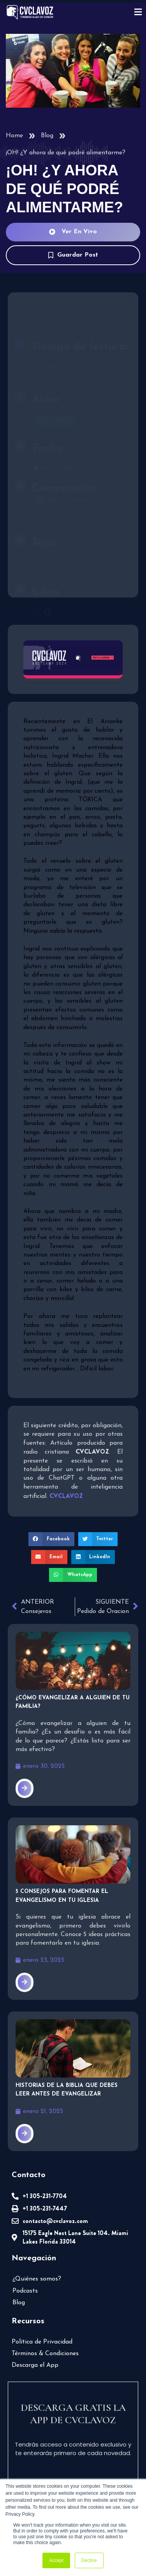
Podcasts (25, 2291)
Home (14, 136)
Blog (47, 136)
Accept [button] (56, 2560)
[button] (51, 1539)
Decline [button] (89, 2560)
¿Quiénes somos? (36, 2279)
